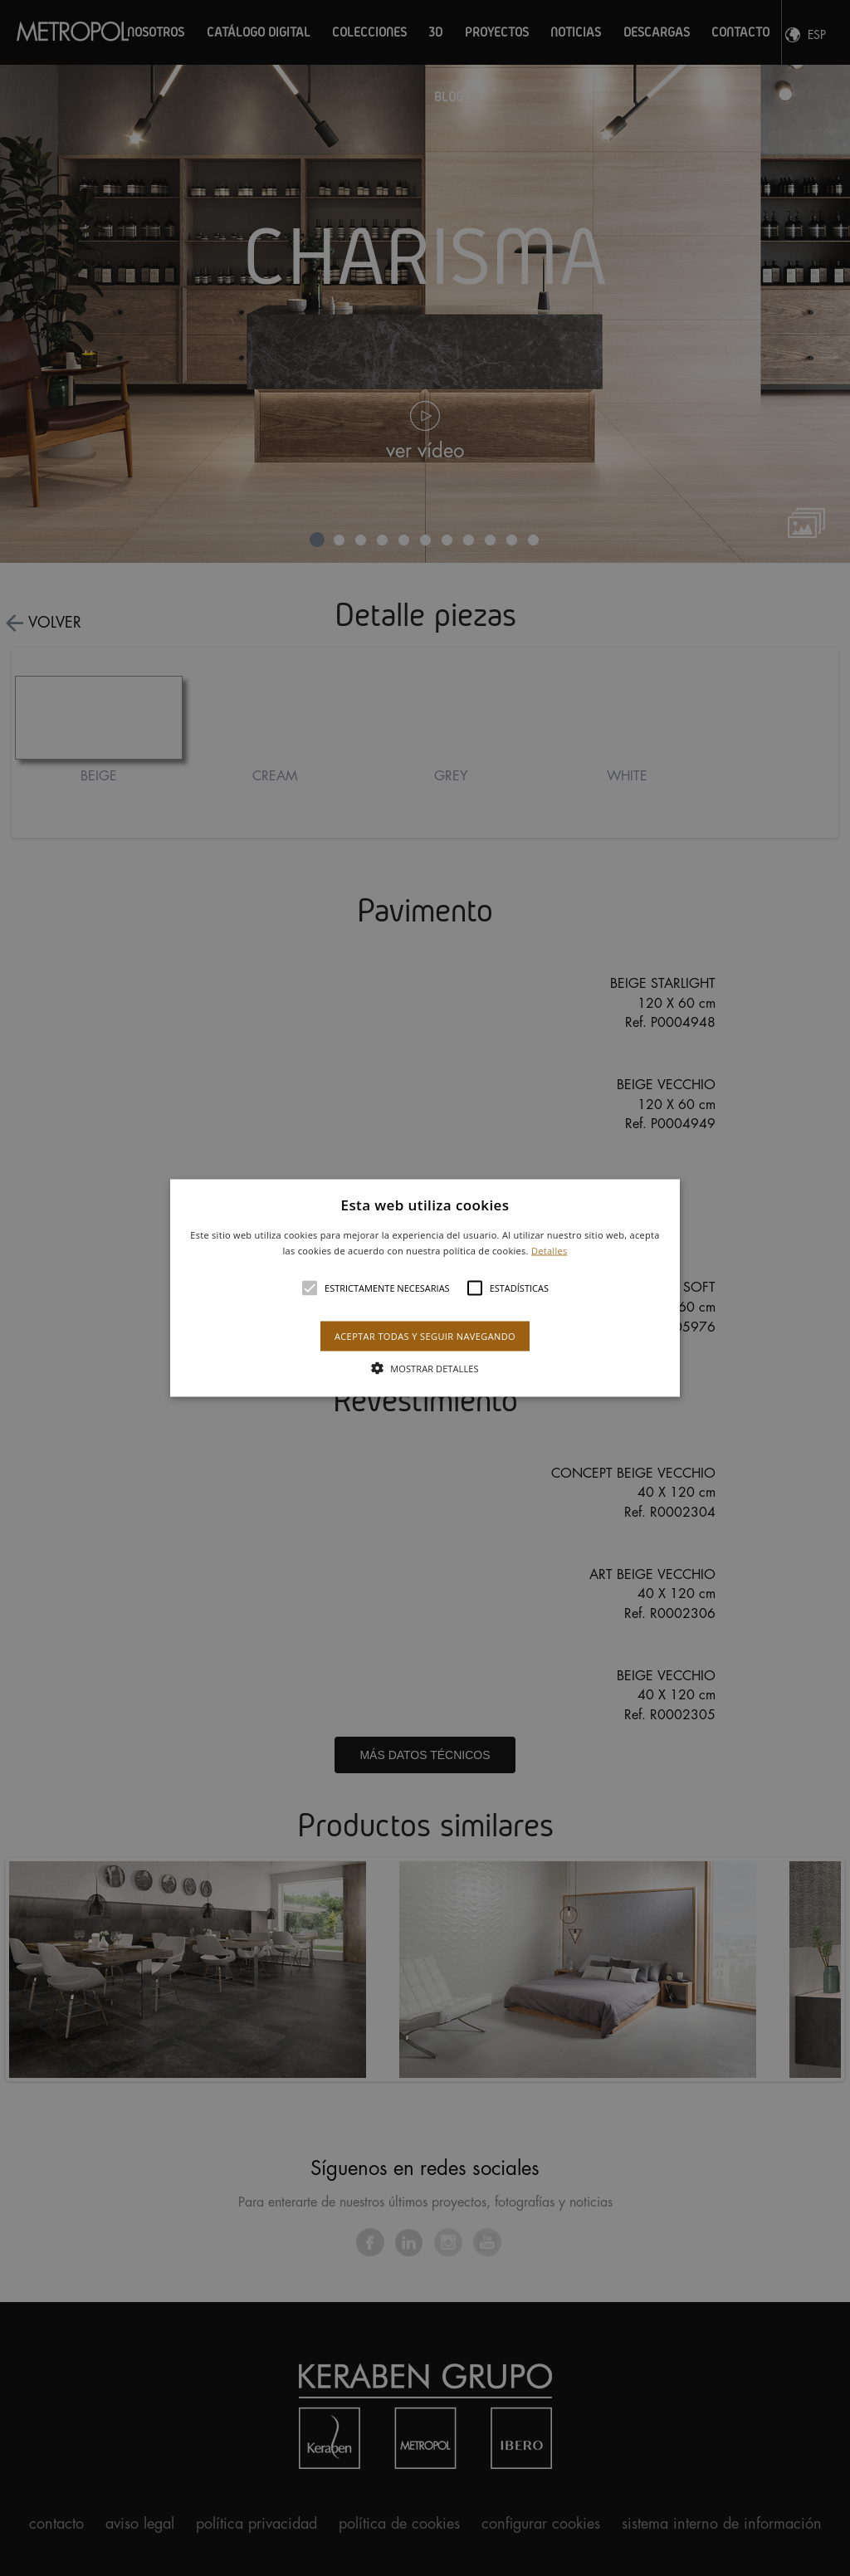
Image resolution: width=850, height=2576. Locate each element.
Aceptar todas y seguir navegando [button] (425, 1336)
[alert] (425, 1288)
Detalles (549, 1250)
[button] (425, 1288)
